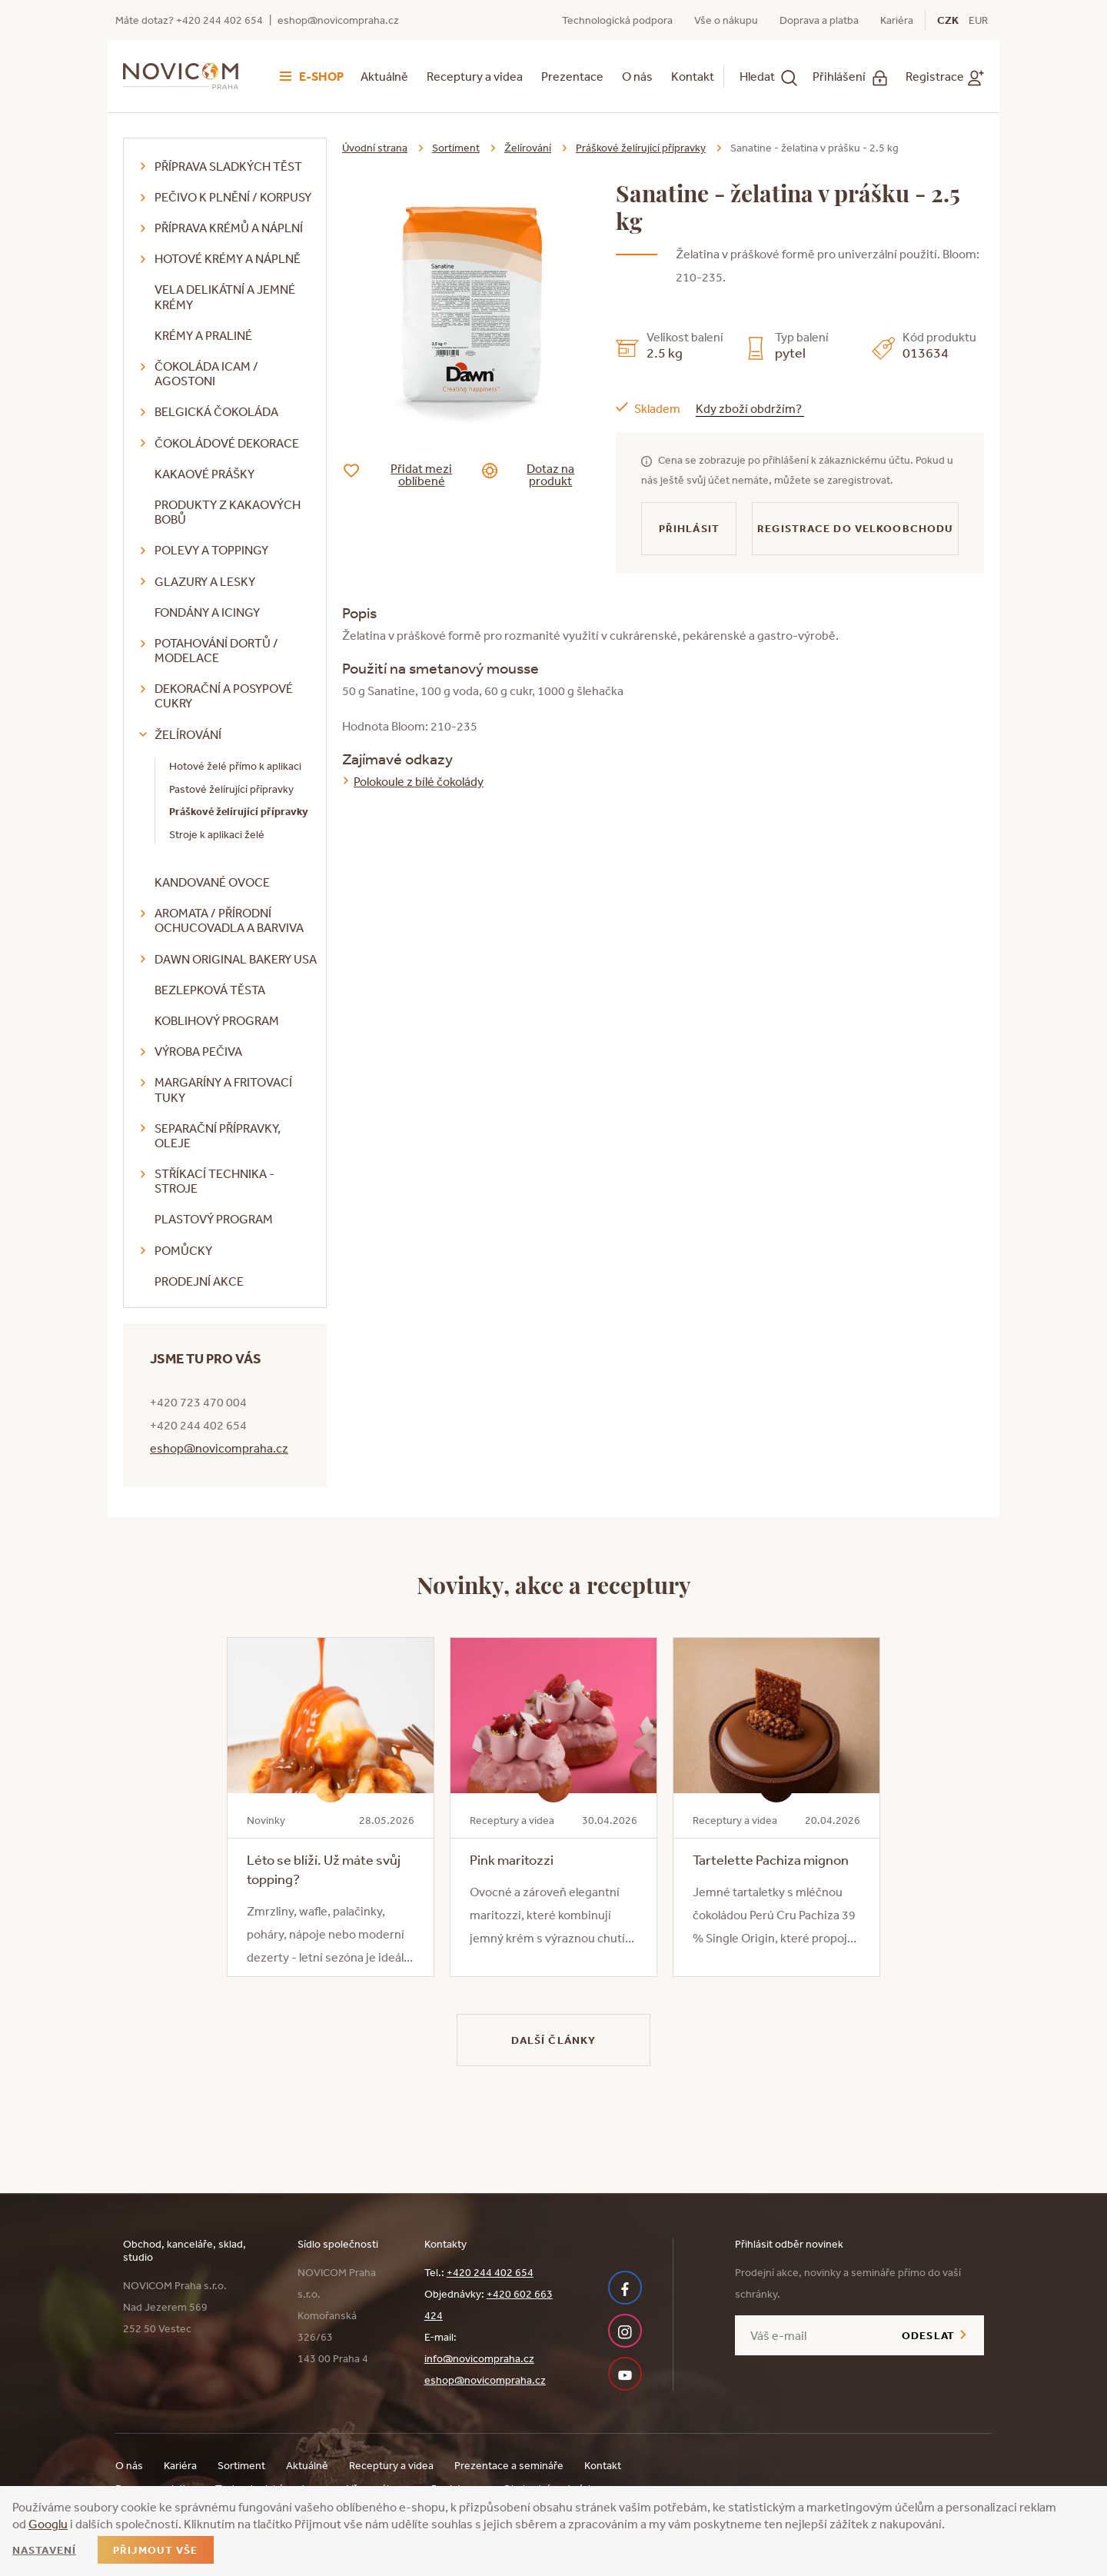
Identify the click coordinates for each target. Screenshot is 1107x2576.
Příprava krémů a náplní (229, 227)
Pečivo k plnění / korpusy (233, 197)
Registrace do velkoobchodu (855, 528)
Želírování (188, 734)
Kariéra (896, 20)
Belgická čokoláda (216, 411)
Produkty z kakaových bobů (228, 512)
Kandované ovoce (212, 882)
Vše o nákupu (726, 20)
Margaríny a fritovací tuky (223, 1089)
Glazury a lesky (205, 581)
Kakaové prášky (204, 473)
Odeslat (928, 2335)
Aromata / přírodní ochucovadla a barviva (229, 920)
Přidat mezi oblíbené (409, 474)
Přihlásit (689, 528)
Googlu (48, 2523)
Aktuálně (384, 76)
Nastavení (44, 2550)
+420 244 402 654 (490, 2272)
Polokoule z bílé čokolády (419, 781)
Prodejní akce (199, 1281)
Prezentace (572, 76)
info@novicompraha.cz (479, 2358)
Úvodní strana (374, 148)
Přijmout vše (155, 2550)
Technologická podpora (617, 20)
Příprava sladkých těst (228, 166)
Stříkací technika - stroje (214, 1181)
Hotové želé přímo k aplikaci (235, 766)
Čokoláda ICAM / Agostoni (206, 373)
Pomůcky (183, 1250)
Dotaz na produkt (540, 474)
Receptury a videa (475, 76)
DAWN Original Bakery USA (236, 959)
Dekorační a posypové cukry (224, 696)
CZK (948, 20)
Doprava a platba (819, 20)
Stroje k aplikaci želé (216, 834)
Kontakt (692, 76)
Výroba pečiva (198, 1051)
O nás (637, 76)
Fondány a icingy (207, 612)
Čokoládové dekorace (227, 443)
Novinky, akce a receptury (554, 1584)
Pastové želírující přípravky (231, 789)
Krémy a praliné (203, 335)
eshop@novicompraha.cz (338, 20)
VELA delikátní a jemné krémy (225, 296)
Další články (553, 2040)
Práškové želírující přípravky (238, 811)
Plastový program (214, 1218)
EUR (978, 20)
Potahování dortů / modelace (216, 650)
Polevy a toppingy (211, 549)
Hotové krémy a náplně (228, 258)
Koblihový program (217, 1020)
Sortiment (456, 148)
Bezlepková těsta (210, 989)
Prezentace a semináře (508, 2465)
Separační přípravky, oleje (218, 1135)
